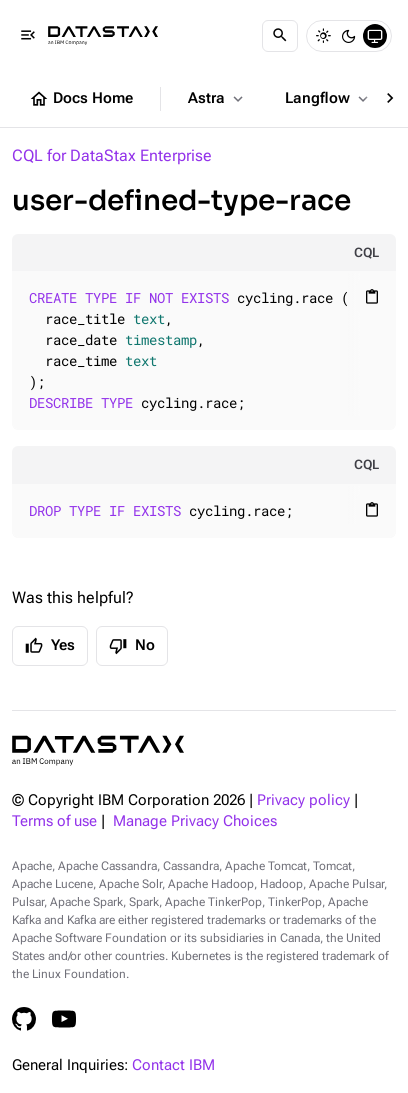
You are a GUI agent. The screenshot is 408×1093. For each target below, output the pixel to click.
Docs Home (81, 99)
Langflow (328, 99)
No (132, 646)
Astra (217, 99)
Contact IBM (173, 1065)
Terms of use (54, 821)
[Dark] (349, 36)
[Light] (323, 36)
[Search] (280, 36)
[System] (375, 36)
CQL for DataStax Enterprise (112, 155)
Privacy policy (303, 800)
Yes (50, 646)
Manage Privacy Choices (195, 821)
